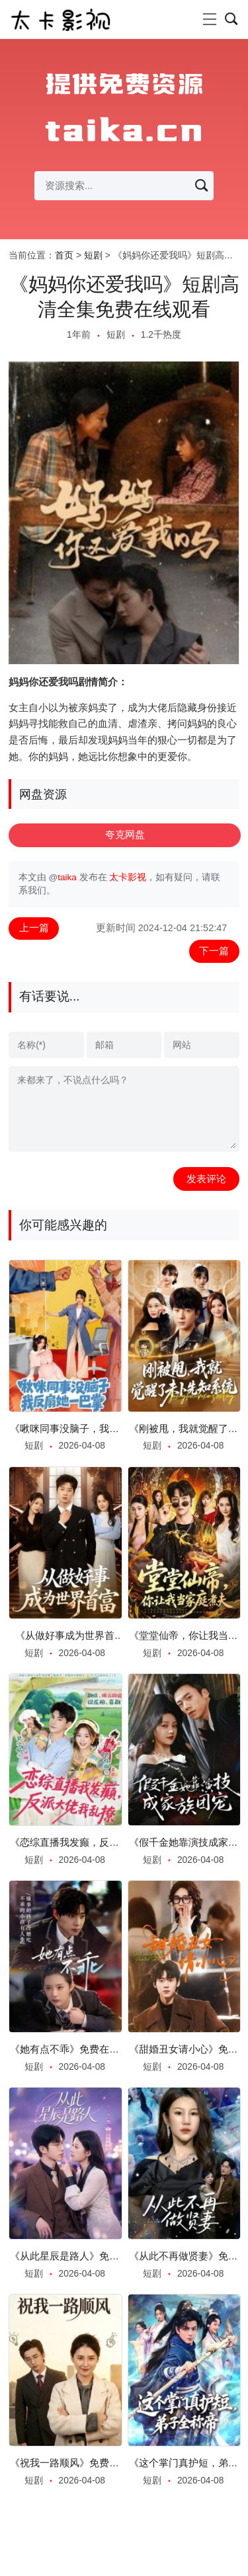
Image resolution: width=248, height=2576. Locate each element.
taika (67, 877)
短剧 (93, 255)
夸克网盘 (125, 834)
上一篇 (34, 928)
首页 (64, 255)
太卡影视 (127, 877)
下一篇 (214, 951)
